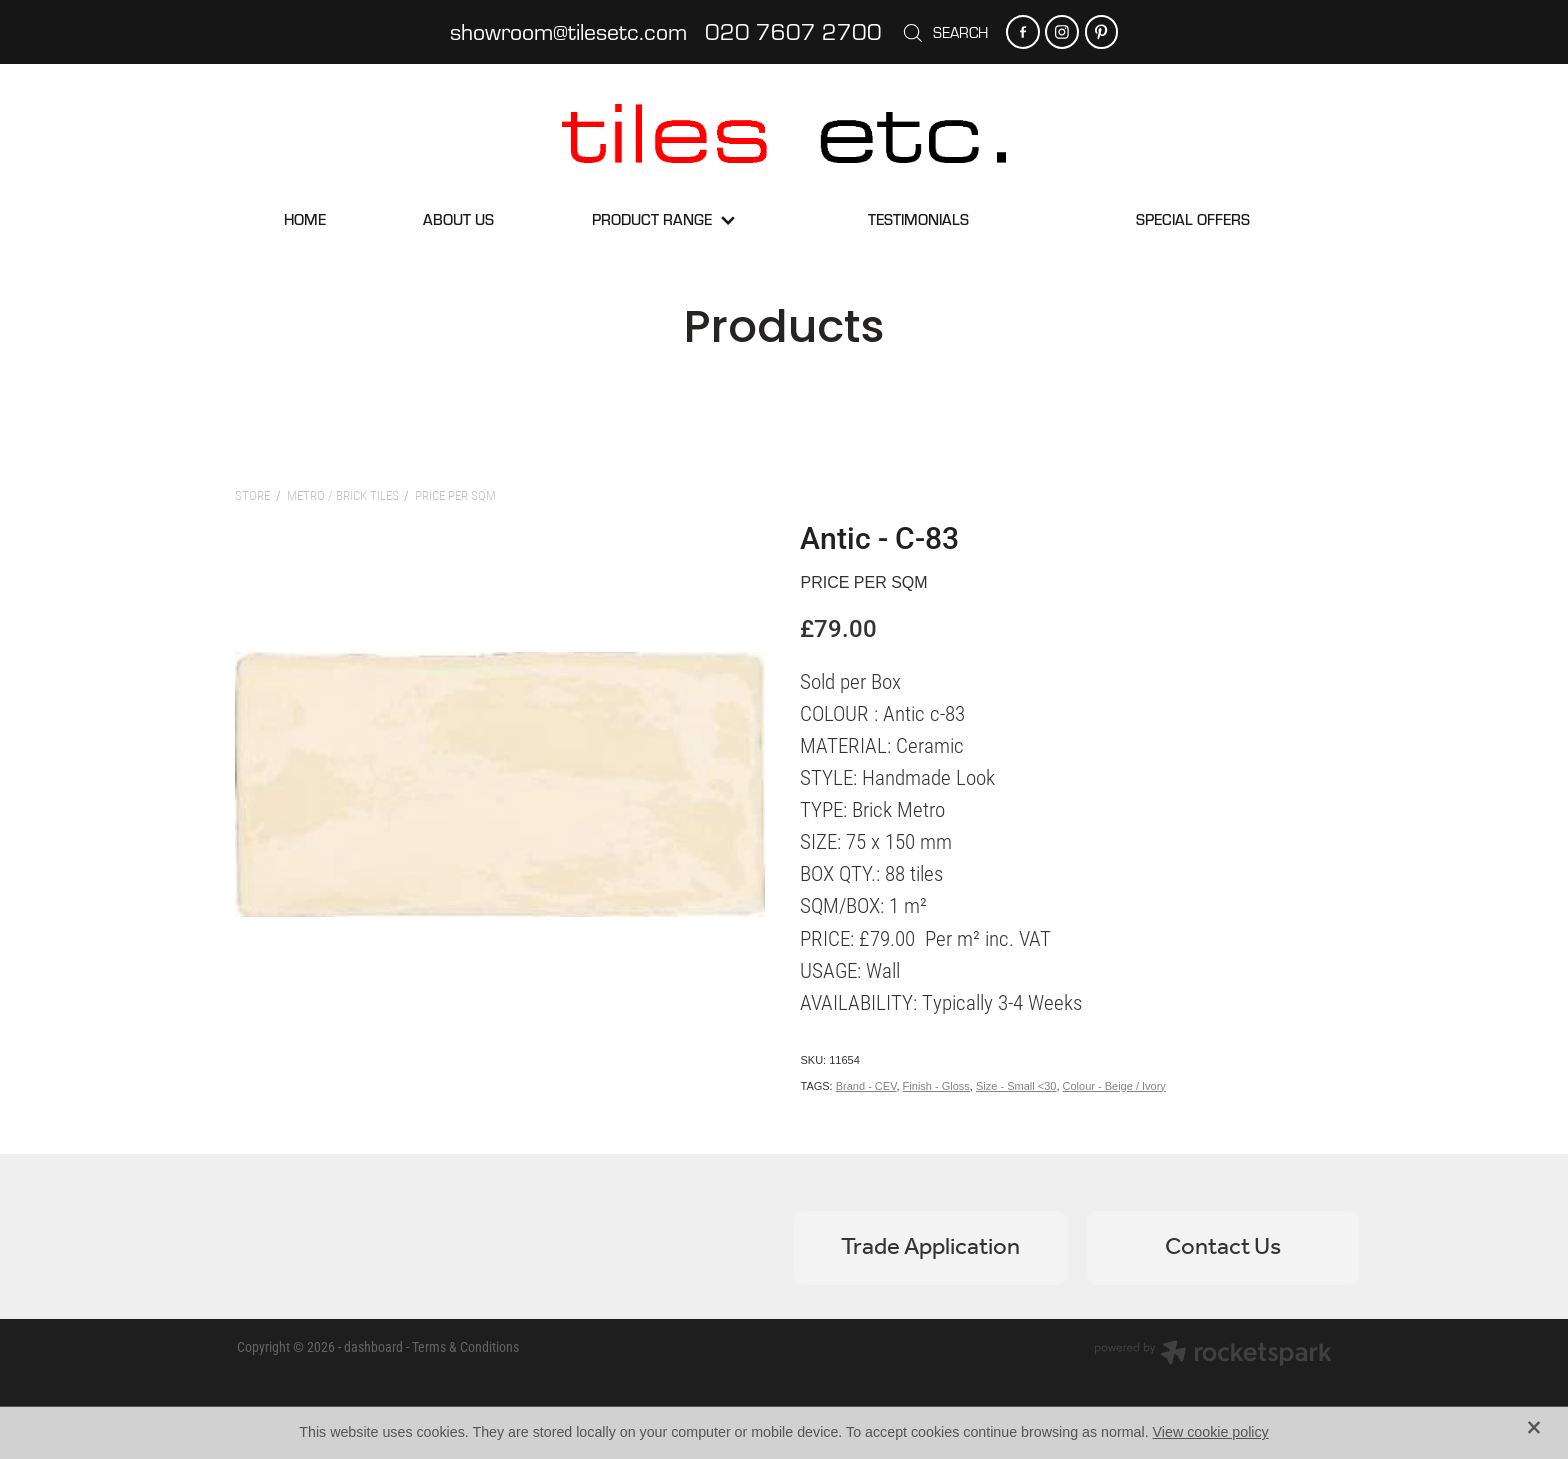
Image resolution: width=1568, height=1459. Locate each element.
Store (252, 495)
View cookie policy (1211, 1432)
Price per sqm (455, 495)
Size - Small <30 (1016, 1086)
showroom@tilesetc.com (568, 31)
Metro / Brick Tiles (343, 495)
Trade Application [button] (930, 1247)
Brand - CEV (866, 1086)
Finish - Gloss (936, 1086)
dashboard (373, 1346)
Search (945, 32)
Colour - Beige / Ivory (1114, 1086)
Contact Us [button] (1223, 1247)
